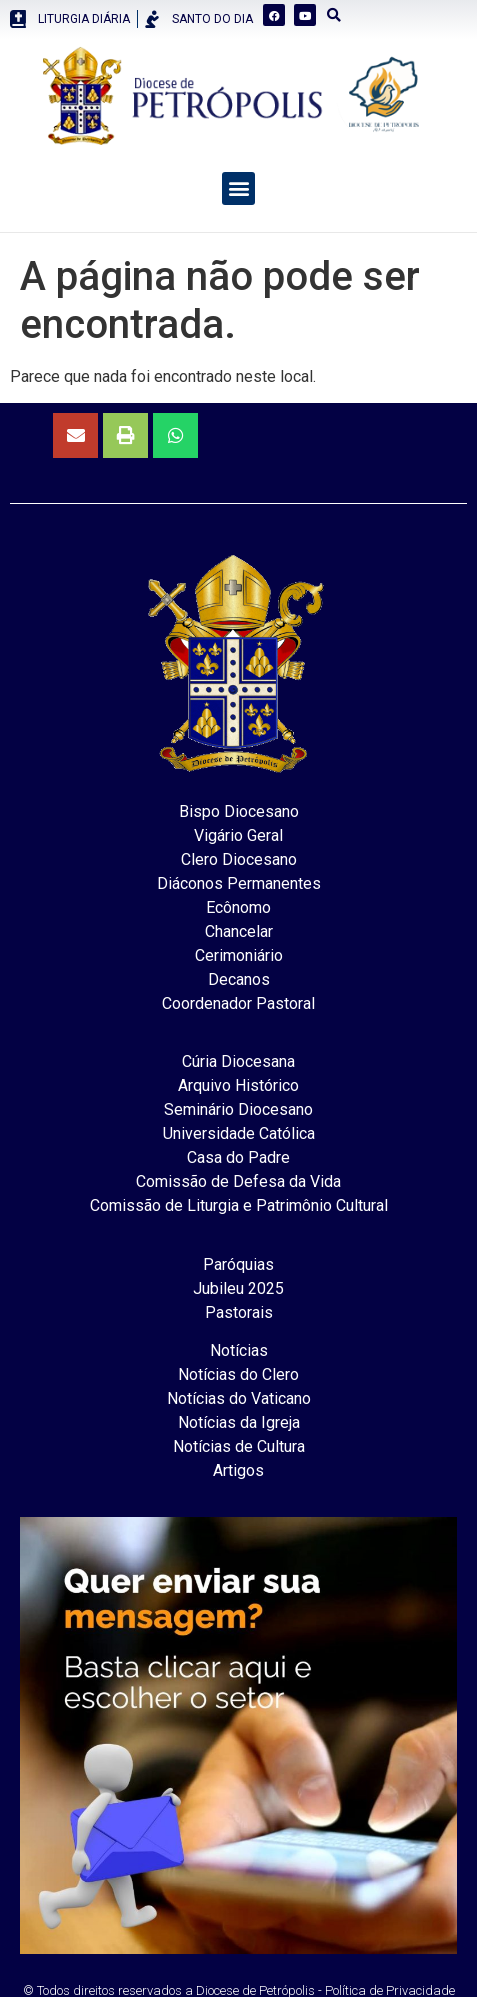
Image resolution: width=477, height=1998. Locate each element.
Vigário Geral (238, 835)
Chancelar (239, 931)
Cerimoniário (239, 955)
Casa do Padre (238, 1157)
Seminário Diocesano (238, 1109)
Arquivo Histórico (238, 1085)
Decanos (239, 979)
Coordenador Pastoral (238, 1003)
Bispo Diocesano (239, 811)
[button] (238, 188)
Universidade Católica (239, 1133)
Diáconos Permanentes (239, 883)
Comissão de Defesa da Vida (238, 1181)
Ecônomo (238, 907)
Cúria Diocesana (238, 1061)
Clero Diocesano (239, 859)
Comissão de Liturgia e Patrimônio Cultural (239, 1205)
